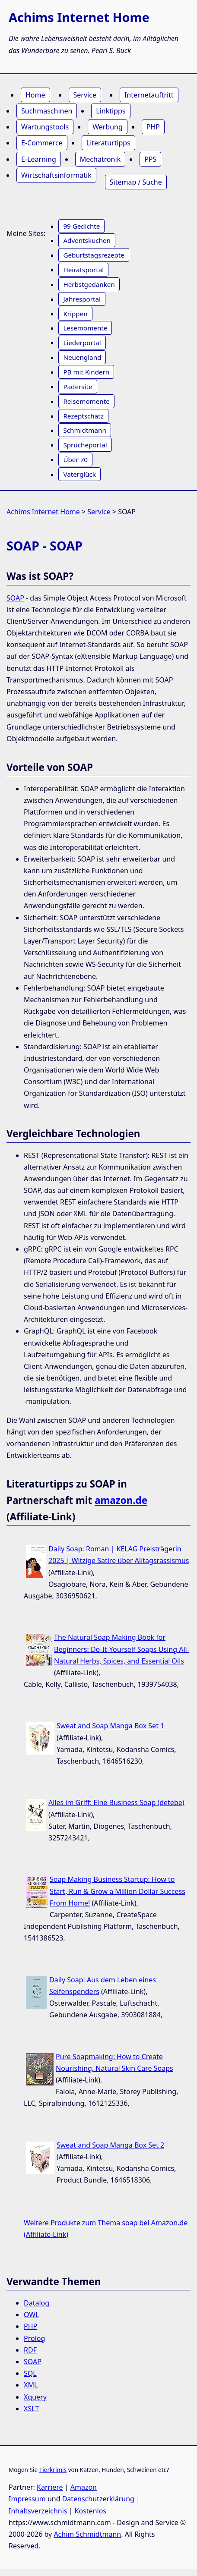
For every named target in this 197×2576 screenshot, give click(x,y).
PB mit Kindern (86, 372)
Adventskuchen (87, 240)
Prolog (34, 2338)
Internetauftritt (149, 95)
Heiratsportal (83, 269)
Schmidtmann (84, 430)
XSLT (31, 2408)
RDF (30, 2350)
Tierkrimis (53, 2470)
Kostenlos (90, 2511)
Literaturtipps (108, 143)
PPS (150, 159)
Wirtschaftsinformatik (56, 175)
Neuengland (82, 357)
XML (31, 2385)
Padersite (77, 386)
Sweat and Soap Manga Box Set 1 (110, 1725)
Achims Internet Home (43, 511)
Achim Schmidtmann (87, 2534)
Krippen (75, 313)
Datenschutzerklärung (98, 2499)
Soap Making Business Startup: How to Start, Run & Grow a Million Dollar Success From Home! (117, 1891)
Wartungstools (45, 127)
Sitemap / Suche (136, 182)
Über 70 (75, 459)
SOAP (15, 598)
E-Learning (38, 159)
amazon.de (121, 1500)
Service (84, 95)
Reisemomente (86, 401)
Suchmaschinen (46, 111)
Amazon (83, 2487)
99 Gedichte (81, 226)
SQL (30, 2373)
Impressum (27, 2499)
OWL (31, 2314)
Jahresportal (82, 299)
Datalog (36, 2303)
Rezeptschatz (83, 416)
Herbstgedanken (88, 284)
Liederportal (82, 342)
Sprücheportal (85, 444)
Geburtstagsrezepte (93, 255)
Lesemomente (85, 328)
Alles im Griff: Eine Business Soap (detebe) (116, 1802)
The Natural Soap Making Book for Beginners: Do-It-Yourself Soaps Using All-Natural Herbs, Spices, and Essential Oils (121, 1648)
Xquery (35, 2397)
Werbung (107, 127)
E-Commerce (42, 143)
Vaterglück (79, 474)
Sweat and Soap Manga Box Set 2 (110, 2145)
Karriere (50, 2487)
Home (35, 95)
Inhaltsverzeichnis (38, 2511)
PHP (153, 127)
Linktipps (110, 111)
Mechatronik (100, 159)
